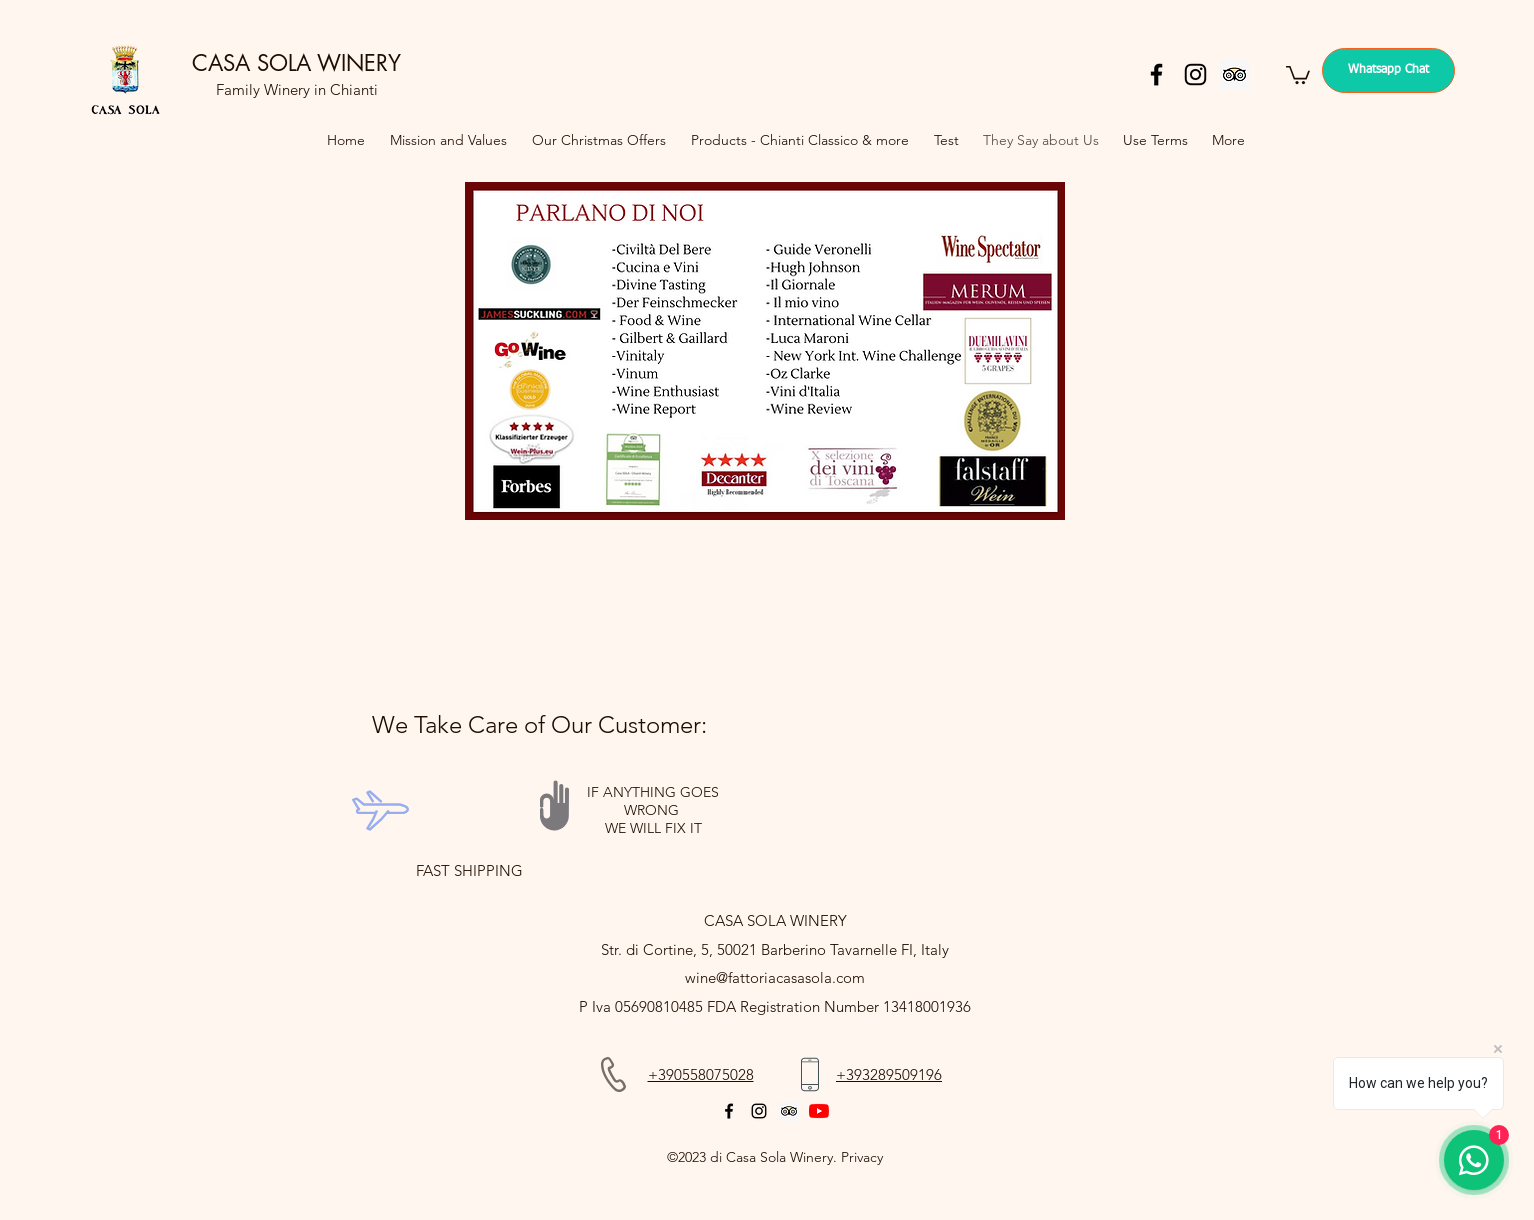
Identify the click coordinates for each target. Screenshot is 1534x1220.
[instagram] (1195, 74)
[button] (1298, 74)
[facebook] (1156, 74)
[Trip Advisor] (1234, 74)
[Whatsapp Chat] (1388, 70)
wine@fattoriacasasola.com (775, 977)
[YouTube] (819, 1111)
